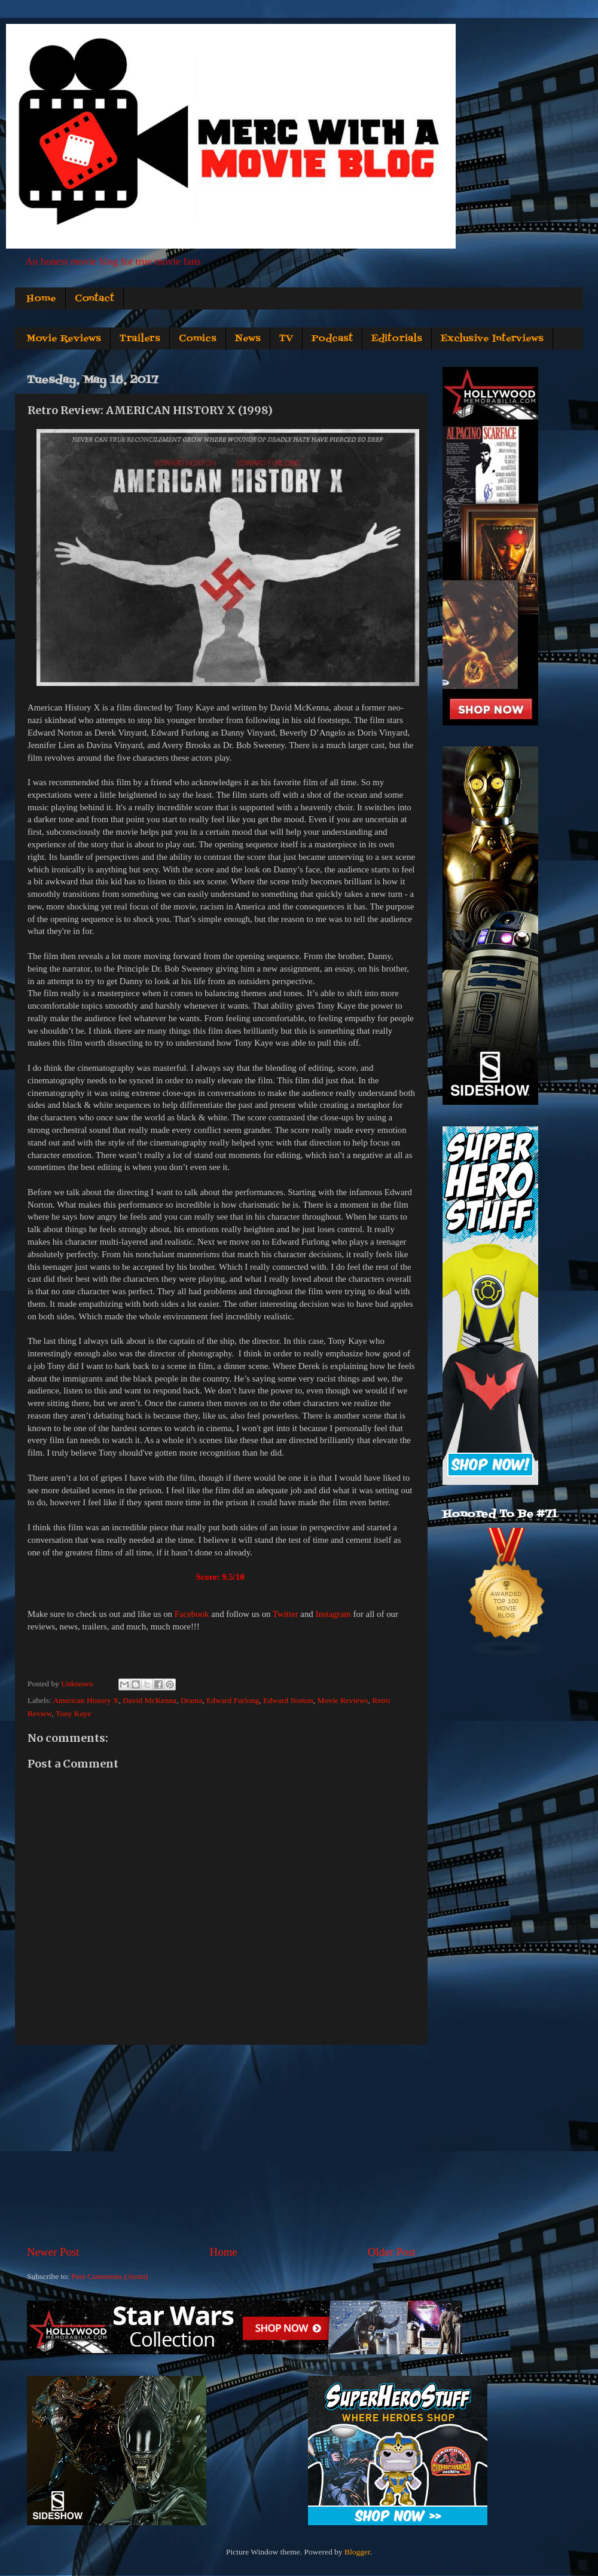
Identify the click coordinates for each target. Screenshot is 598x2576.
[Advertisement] (221, 2144)
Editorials (396, 338)
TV (286, 338)
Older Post (392, 2252)
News (248, 338)
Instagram (332, 1614)
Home (41, 298)
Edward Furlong (232, 1700)
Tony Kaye (73, 1713)
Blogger (357, 2551)
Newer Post (53, 2252)
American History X (85, 1700)
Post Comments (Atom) (109, 2276)
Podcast (332, 338)
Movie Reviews (63, 338)
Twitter (285, 1614)
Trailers (140, 338)
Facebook (192, 1614)
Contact (94, 298)
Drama (192, 1700)
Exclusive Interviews (492, 338)
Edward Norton (288, 1700)
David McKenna (149, 1700)
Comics (197, 338)
